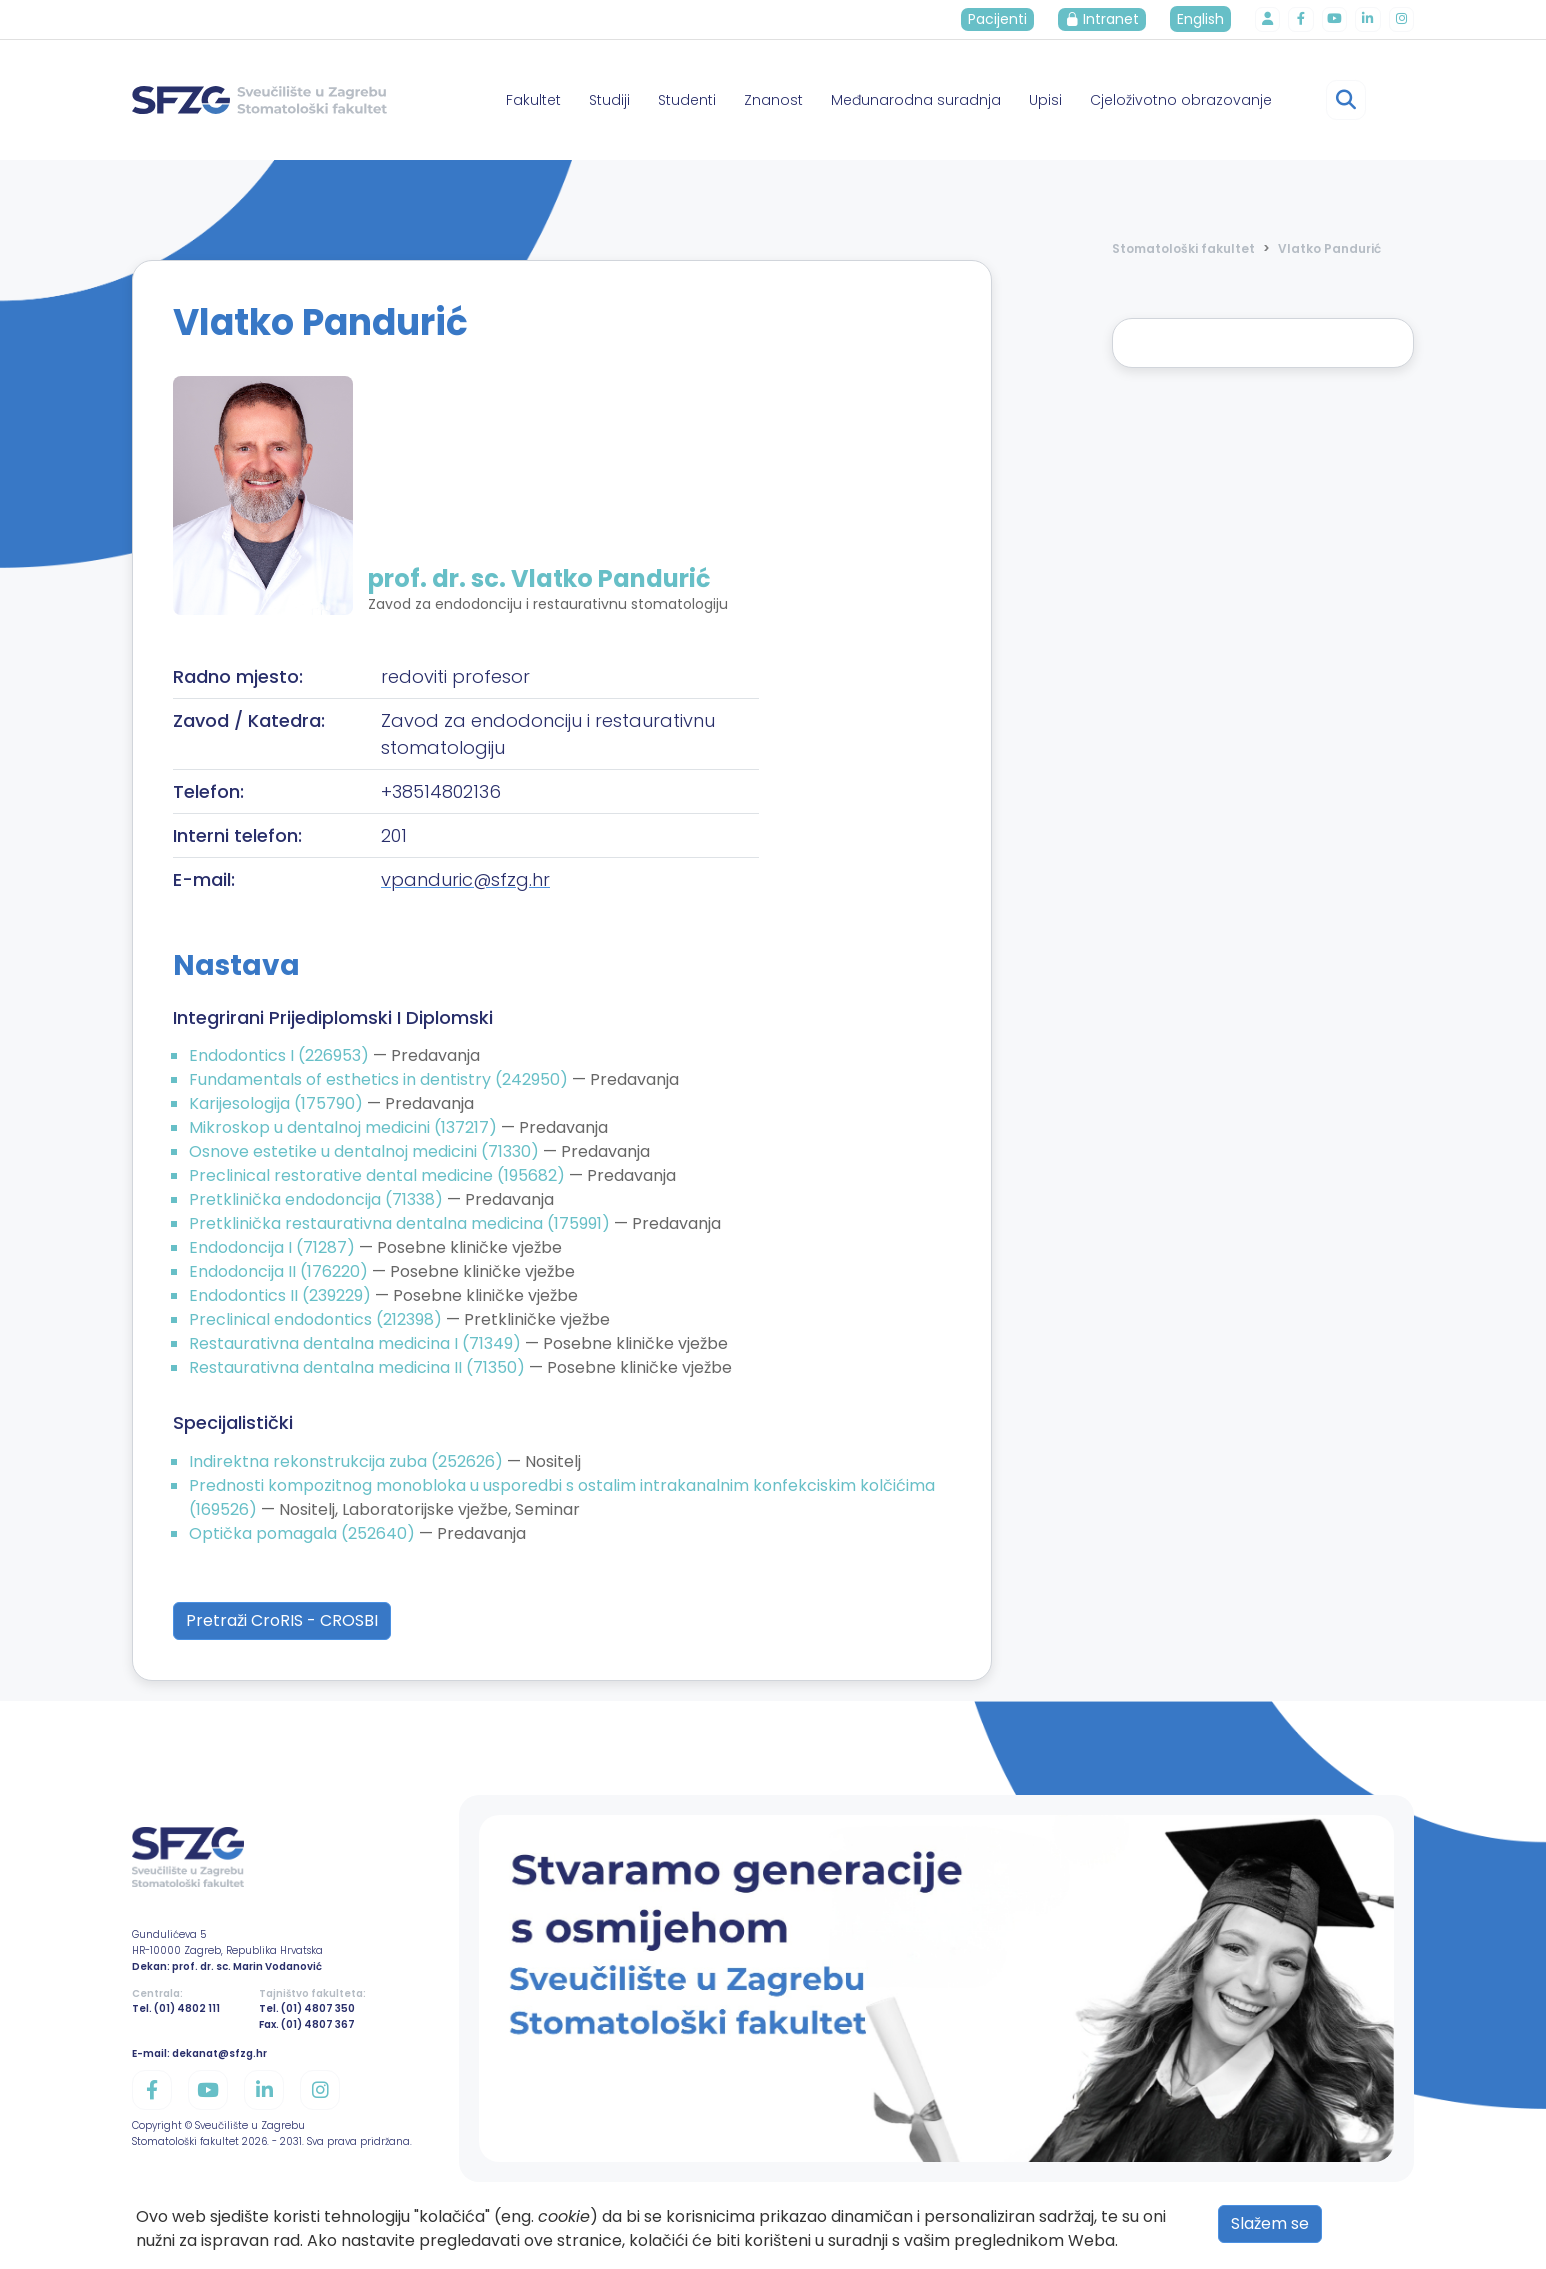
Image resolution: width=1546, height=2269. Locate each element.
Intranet (1109, 19)
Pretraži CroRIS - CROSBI (282, 1620)
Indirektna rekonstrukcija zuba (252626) (348, 1461)
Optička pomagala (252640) (304, 1533)
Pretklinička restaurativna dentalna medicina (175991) (401, 1223)
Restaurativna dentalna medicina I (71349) (357, 1343)
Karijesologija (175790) (278, 1103)
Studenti (687, 100)
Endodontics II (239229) (282, 1295)
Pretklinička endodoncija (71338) (318, 1199)
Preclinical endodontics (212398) (317, 1319)
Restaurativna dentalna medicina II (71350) (359, 1367)
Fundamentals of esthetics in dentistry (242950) (380, 1079)
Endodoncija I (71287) (274, 1247)
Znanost (773, 100)
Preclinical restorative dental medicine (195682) (379, 1175)
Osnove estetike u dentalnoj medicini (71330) (366, 1151)
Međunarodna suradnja (916, 100)
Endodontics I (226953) (281, 1055)
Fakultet (533, 100)
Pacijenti (1004, 19)
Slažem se (1270, 2223)
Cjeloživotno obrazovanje (1181, 100)
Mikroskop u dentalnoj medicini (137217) (345, 1127)
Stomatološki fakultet (1183, 248)
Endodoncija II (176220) (280, 1271)
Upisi (1045, 100)
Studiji (609, 100)
